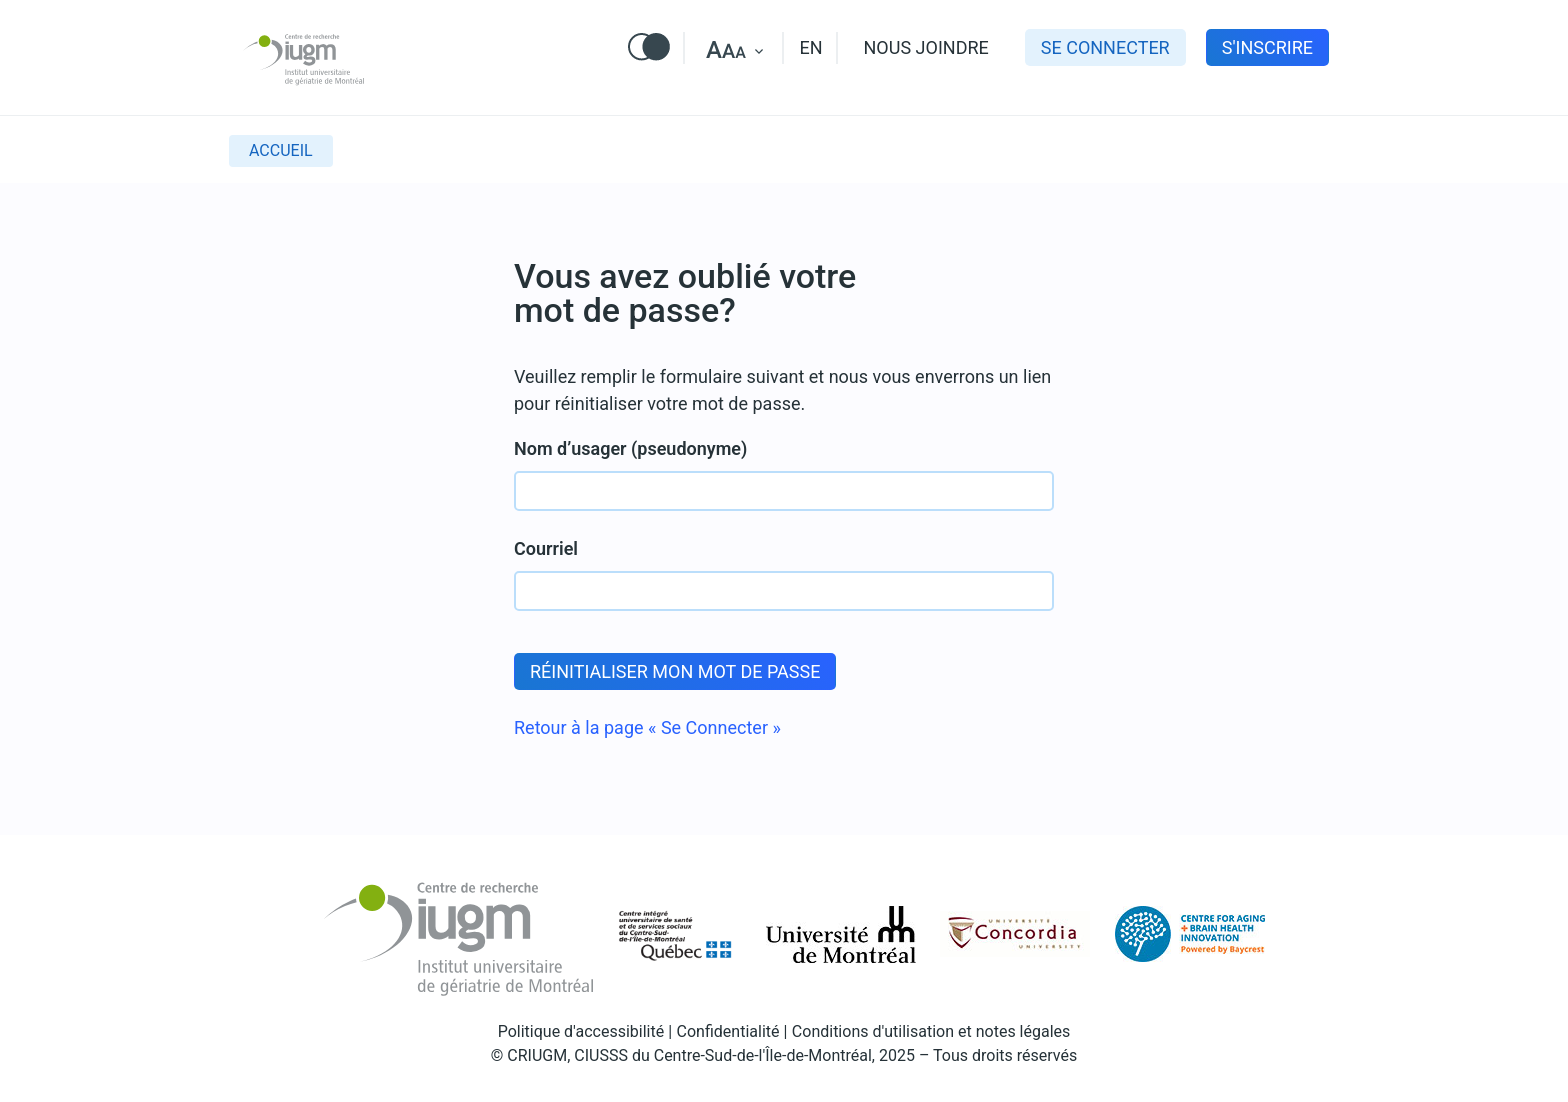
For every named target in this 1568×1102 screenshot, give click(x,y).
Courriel (546, 548)
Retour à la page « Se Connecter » (647, 727)
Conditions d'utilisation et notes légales (931, 1031)
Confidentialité (728, 1031)
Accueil (281, 150)
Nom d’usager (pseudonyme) (630, 448)
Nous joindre (926, 47)
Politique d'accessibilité (581, 1031)
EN (810, 47)
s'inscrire (1267, 47)
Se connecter (1105, 47)
